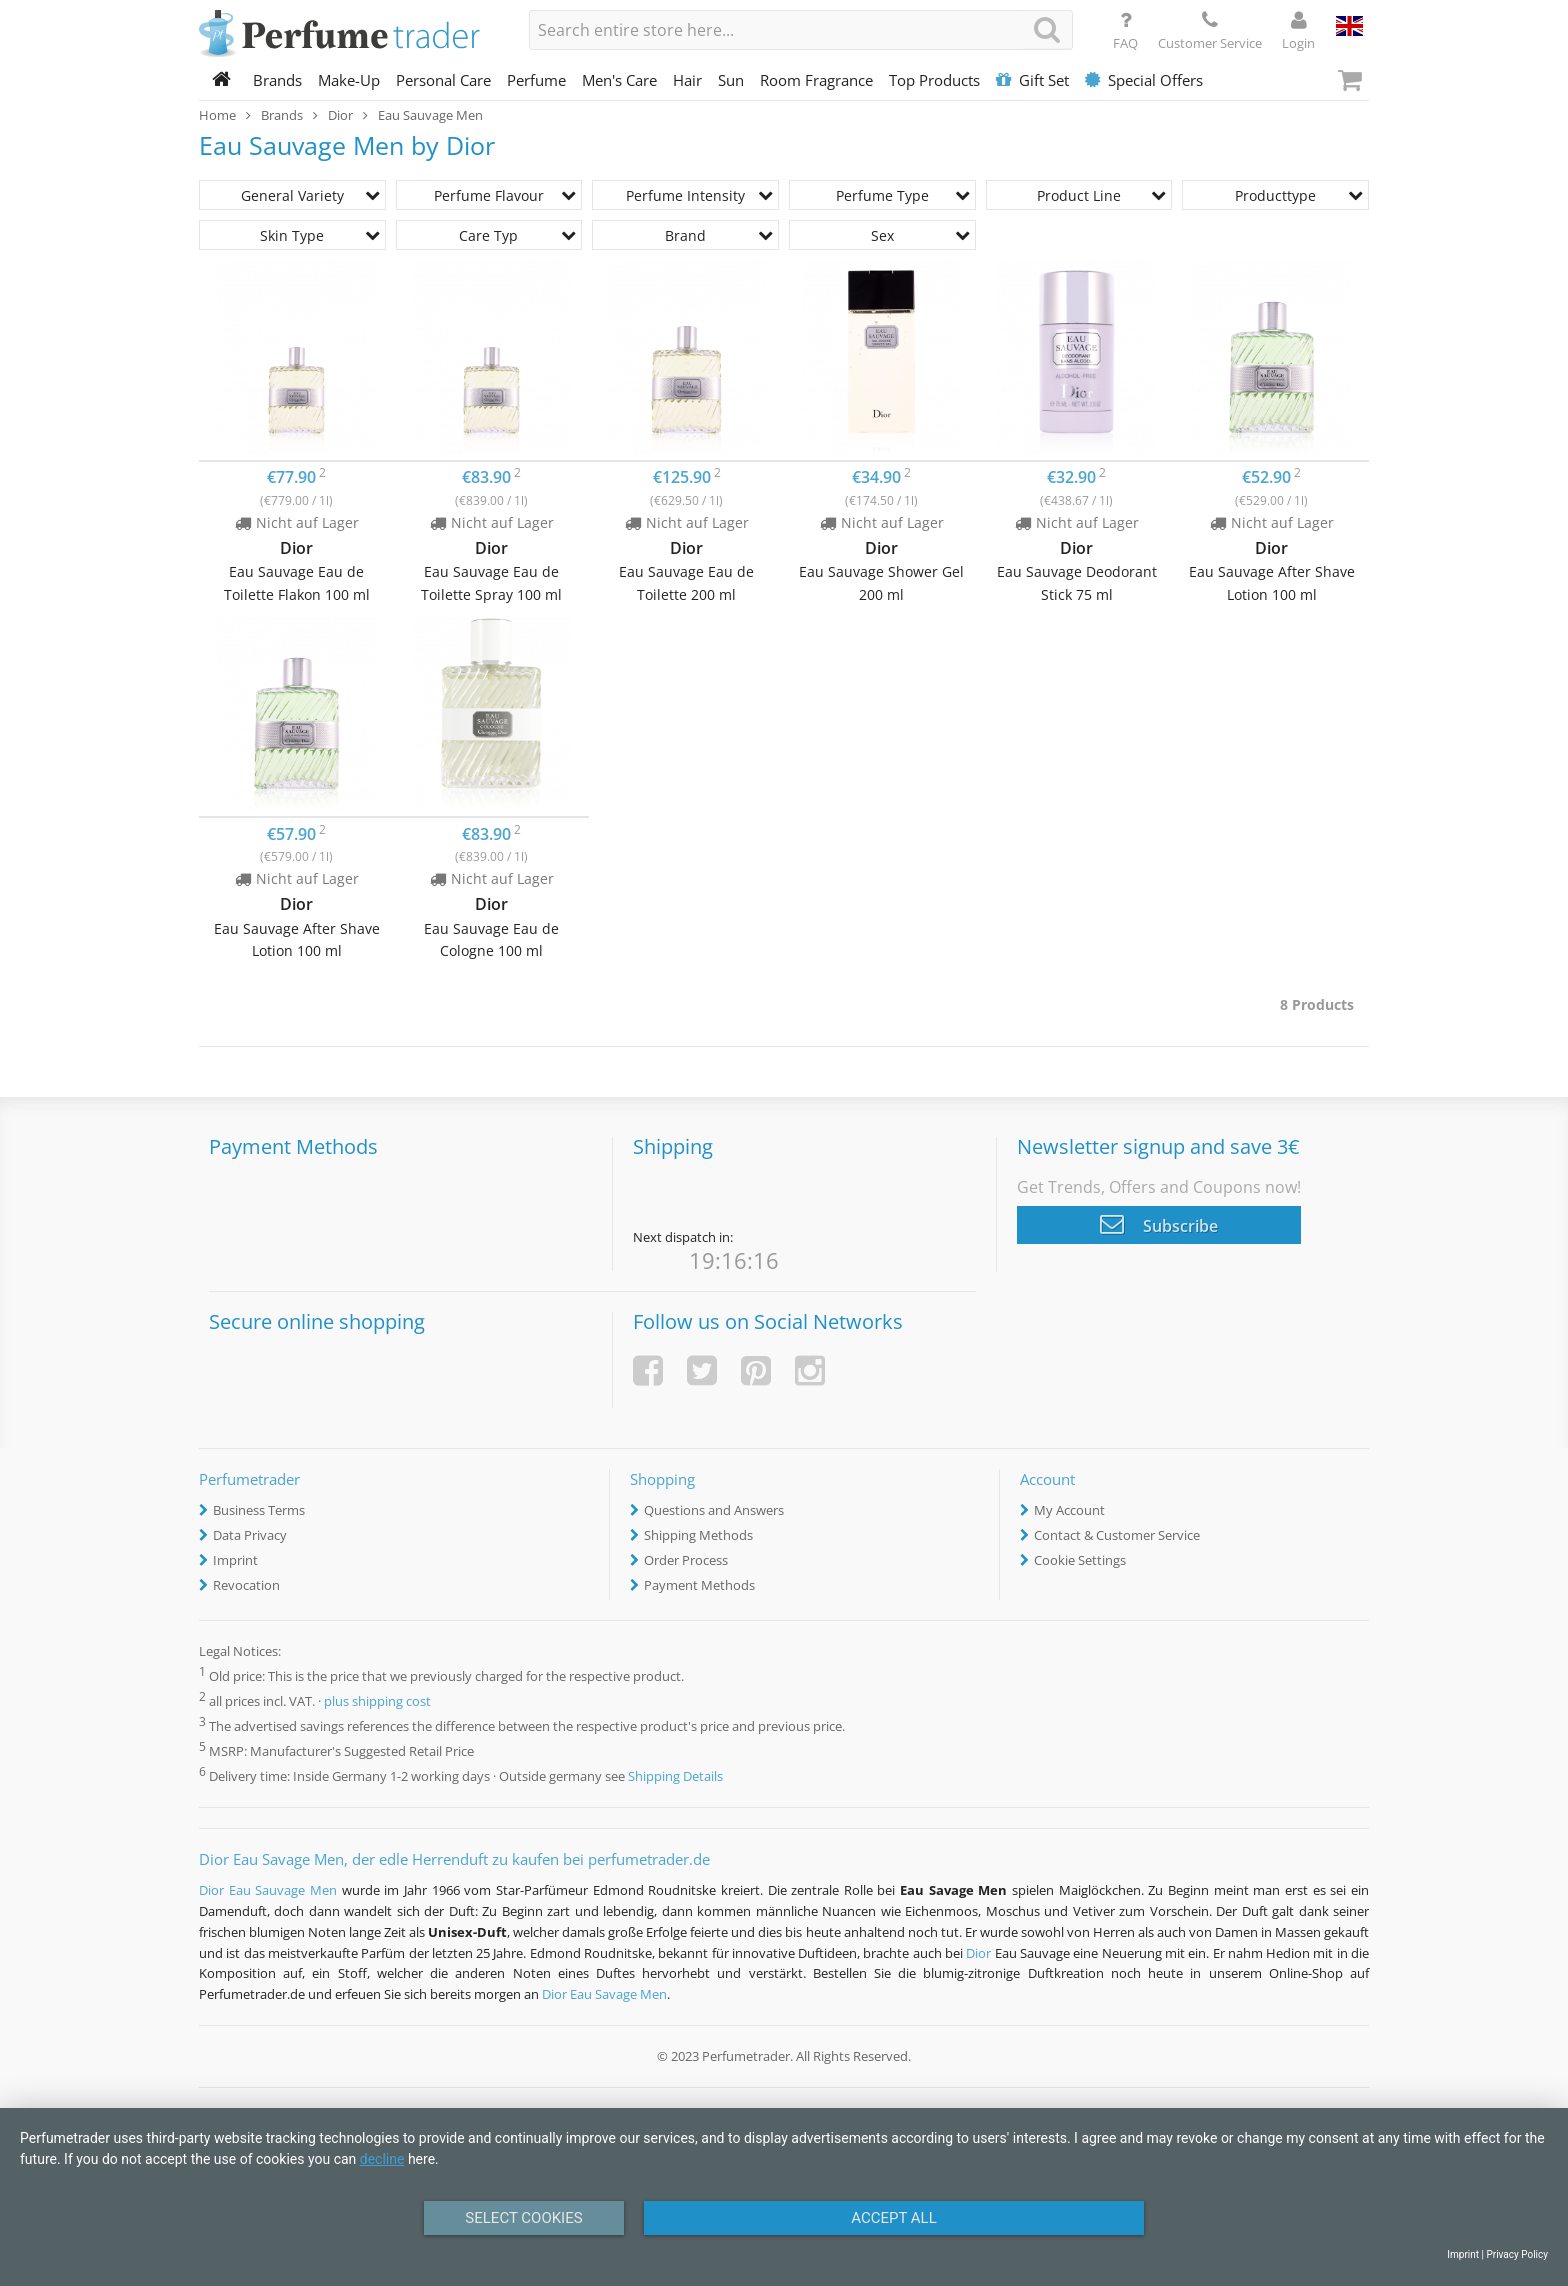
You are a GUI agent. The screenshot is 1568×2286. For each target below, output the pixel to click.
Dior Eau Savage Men (604, 1994)
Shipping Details (675, 1776)
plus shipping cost (377, 1701)
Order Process (686, 1560)
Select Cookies (523, 2218)
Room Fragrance (816, 80)
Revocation (246, 1585)
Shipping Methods (698, 1535)
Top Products (934, 80)
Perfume (536, 80)
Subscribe (1159, 1224)
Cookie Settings (1080, 1560)
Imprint (235, 1560)
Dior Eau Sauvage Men (268, 1890)
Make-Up (349, 80)
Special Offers (1144, 80)
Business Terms (259, 1510)
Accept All (894, 2218)
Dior (978, 1953)
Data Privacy (250, 1535)
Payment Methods (699, 1585)
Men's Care (619, 80)
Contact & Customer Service (1117, 1535)
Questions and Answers (714, 1510)
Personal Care (443, 80)
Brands (277, 80)
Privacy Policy (1517, 2254)
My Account (1069, 1510)
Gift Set (1032, 80)
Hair (687, 80)
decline (382, 2159)
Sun (731, 80)
